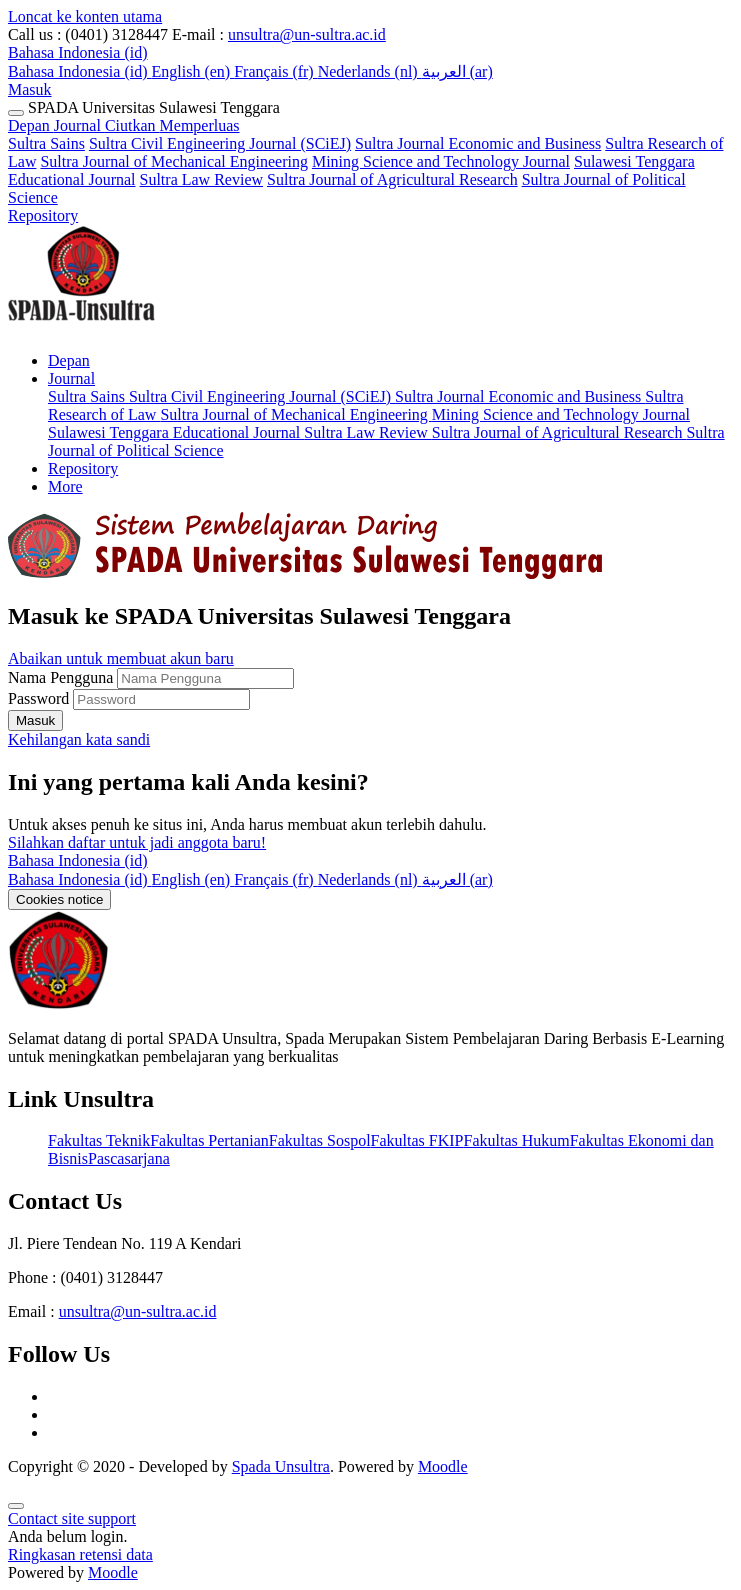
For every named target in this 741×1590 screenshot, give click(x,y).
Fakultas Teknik (99, 1140)
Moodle (443, 1466)
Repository (43, 215)
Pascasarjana (129, 1158)
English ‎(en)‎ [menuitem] (193, 71)
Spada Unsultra (281, 1466)
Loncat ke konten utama (85, 16)
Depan (31, 125)
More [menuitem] (65, 486)
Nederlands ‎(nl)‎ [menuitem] (370, 71)
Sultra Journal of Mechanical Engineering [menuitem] (295, 414)
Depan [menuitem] (69, 360)
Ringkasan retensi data (80, 1554)
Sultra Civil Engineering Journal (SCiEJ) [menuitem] (262, 396)
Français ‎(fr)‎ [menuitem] (276, 71)
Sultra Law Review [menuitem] (368, 432)
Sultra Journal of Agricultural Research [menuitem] (559, 432)
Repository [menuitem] (83, 468)
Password (38, 698)
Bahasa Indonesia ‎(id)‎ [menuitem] (80, 71)
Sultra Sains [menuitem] (88, 396)
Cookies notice (59, 899)
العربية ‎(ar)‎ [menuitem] (457, 71)
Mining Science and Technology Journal (441, 161)
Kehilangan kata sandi (79, 739)
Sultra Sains (46, 143)
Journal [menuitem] (71, 378)
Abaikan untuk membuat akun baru (121, 658)
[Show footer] (16, 1506)
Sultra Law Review (202, 179)
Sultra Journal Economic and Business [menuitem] (520, 396)
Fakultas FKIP (417, 1140)
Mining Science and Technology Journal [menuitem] (561, 414)
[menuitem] (80, 879)
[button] (78, 52)
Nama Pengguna (62, 677)
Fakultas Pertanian (209, 1140)
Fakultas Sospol (320, 1140)
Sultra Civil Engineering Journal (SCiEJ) (220, 143)
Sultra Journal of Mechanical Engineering (173, 161)
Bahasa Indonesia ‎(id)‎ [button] (78, 860)
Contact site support (72, 1518)
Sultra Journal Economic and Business (478, 143)
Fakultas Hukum (516, 1140)
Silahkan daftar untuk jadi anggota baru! (137, 842)
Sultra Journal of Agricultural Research (392, 179)
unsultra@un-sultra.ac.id (307, 34)
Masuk (30, 89)
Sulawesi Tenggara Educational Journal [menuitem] (176, 432)
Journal (147, 125)
